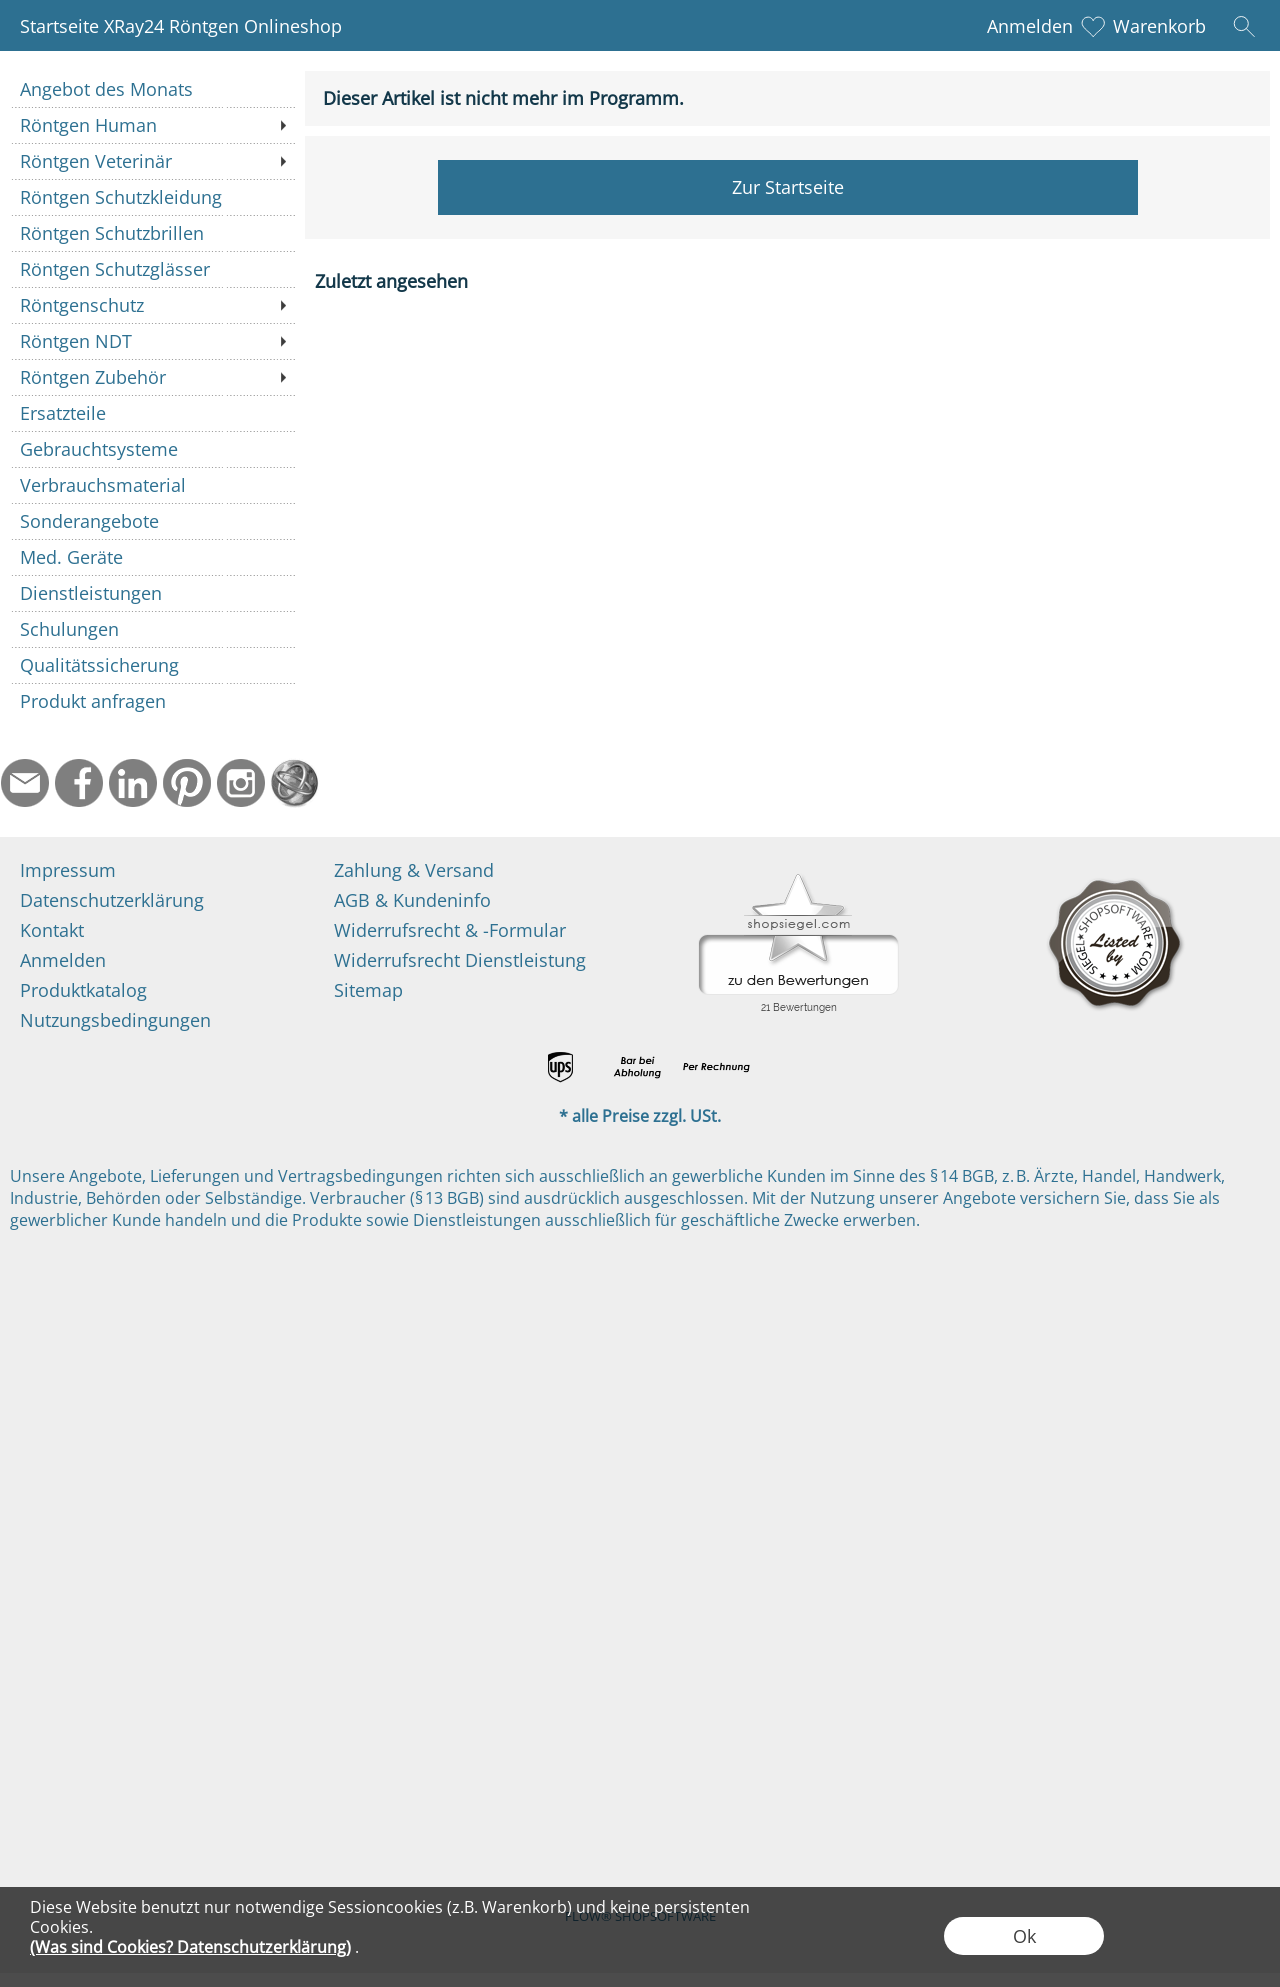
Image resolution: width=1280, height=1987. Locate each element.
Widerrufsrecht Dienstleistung (460, 960)
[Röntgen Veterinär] (152, 161)
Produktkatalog (83, 990)
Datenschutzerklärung (112, 900)
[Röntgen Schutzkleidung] (152, 197)
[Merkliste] (1093, 26)
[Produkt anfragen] (152, 701)
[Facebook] (79, 783)
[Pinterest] (187, 783)
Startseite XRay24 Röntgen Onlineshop (181, 26)
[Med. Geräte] (152, 557)
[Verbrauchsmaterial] (152, 485)
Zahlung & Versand (414, 870)
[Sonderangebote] (152, 521)
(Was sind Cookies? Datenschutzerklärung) (190, 1947)
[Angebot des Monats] (152, 89)
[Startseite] (295, 783)
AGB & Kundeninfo (412, 900)
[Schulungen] (152, 629)
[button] (1244, 26)
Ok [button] (1024, 1936)
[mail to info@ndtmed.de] (25, 783)
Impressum (68, 870)
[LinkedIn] (133, 783)
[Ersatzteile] (152, 413)
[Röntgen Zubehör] (152, 377)
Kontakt (52, 930)
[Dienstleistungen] (152, 593)
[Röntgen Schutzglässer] (152, 269)
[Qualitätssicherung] (152, 665)
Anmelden (1030, 26)
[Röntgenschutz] (152, 305)
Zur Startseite (788, 187)
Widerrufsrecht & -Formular (450, 930)
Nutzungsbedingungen (115, 1020)
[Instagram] (241, 783)
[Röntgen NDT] (152, 341)
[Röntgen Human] (152, 125)
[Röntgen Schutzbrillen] (152, 233)
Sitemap (368, 990)
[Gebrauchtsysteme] (152, 449)
